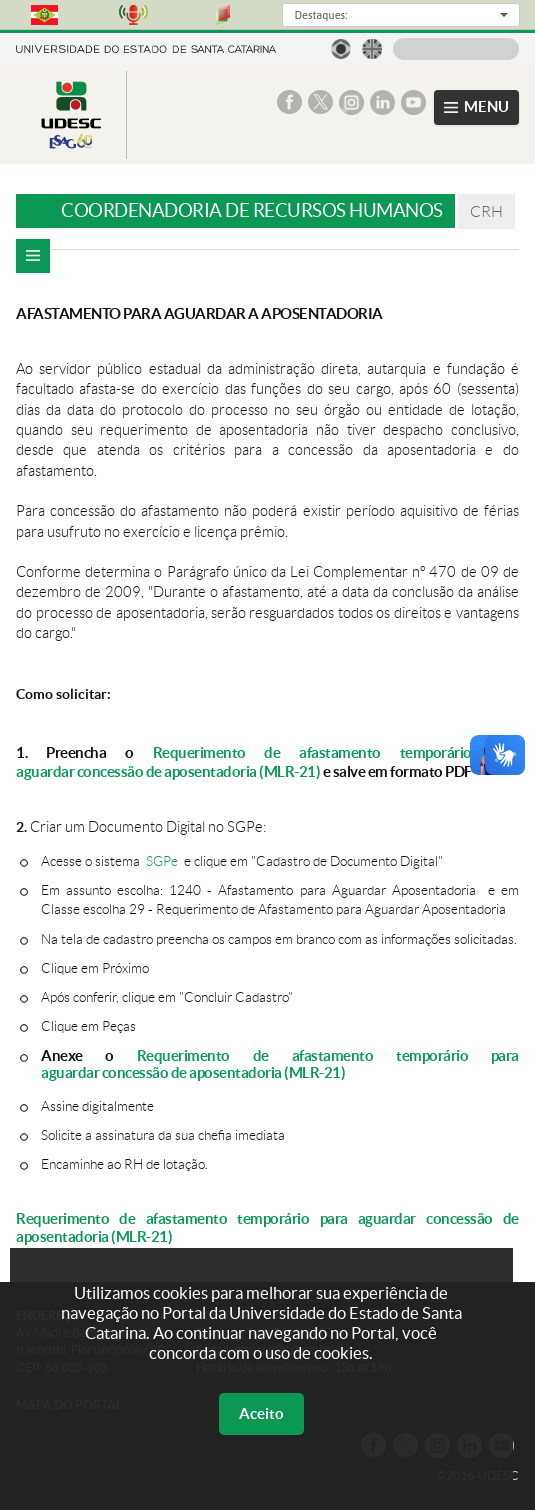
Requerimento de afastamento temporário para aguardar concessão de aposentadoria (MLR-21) (267, 761)
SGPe (162, 861)
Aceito (261, 1413)
